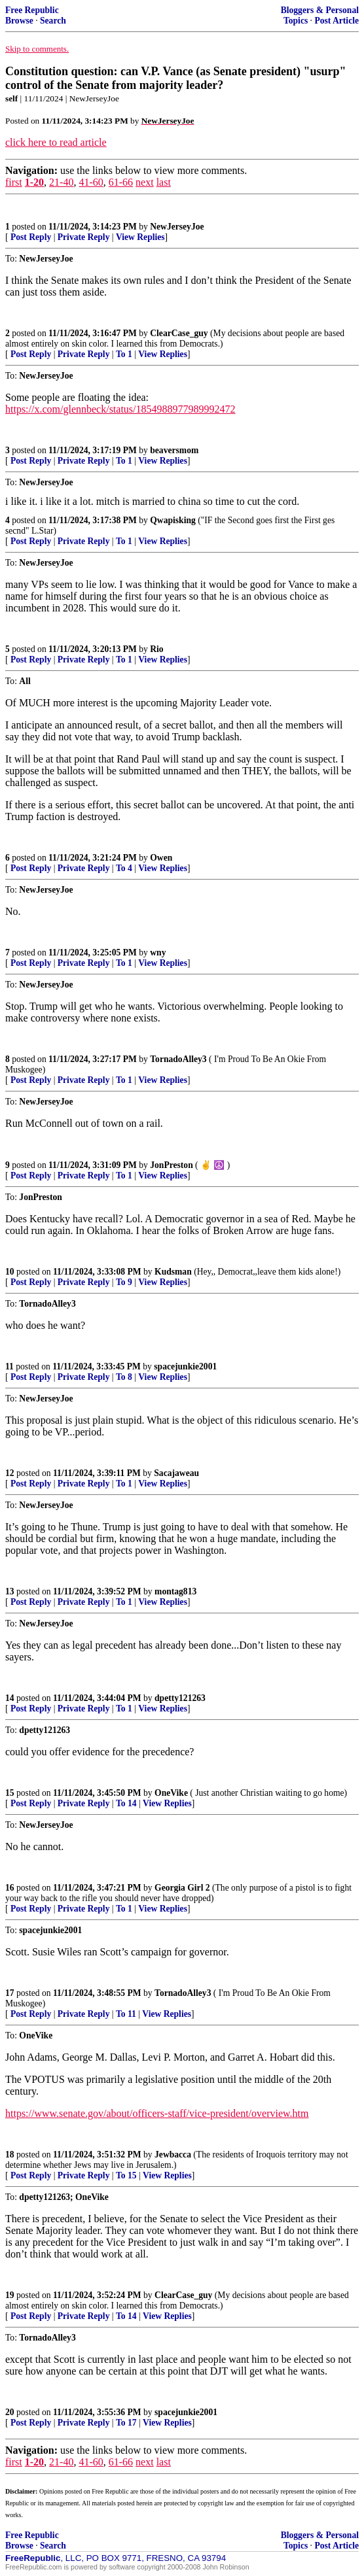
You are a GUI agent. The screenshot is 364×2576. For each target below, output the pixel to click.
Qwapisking (173, 520)
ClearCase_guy (179, 333)
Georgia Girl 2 (182, 1888)
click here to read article (56, 142)
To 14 (126, 1803)
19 (9, 2295)
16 (9, 1888)
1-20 (34, 182)
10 (9, 1272)
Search (53, 21)
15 (9, 1793)
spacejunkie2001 (185, 1366)
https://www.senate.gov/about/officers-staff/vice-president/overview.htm (156, 2113)
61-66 (121, 182)
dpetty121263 (180, 1698)
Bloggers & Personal (320, 10)
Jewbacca (173, 2154)
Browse (19, 21)
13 (9, 1591)
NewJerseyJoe (177, 227)
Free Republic (32, 10)
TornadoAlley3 (178, 1059)
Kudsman (173, 1272)
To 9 (124, 1282)
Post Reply (30, 237)
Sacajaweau (176, 1473)
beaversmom (174, 450)
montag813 (175, 1591)
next (145, 182)
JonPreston (171, 1165)
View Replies (140, 237)
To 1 (124, 354)
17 (9, 1993)
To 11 (126, 2014)
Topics (295, 21)
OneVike (171, 1793)
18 (9, 2154)
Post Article (336, 21)
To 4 (124, 868)
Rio (156, 649)
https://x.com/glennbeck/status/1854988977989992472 (120, 409)
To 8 (124, 1377)
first (13, 182)
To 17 (126, 2423)
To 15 (126, 2175)
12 (9, 1473)
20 (9, 2412)
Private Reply (84, 237)
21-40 (61, 182)
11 (9, 1366)
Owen (161, 858)
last (163, 182)
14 (9, 1698)
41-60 (91, 182)
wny (158, 952)
